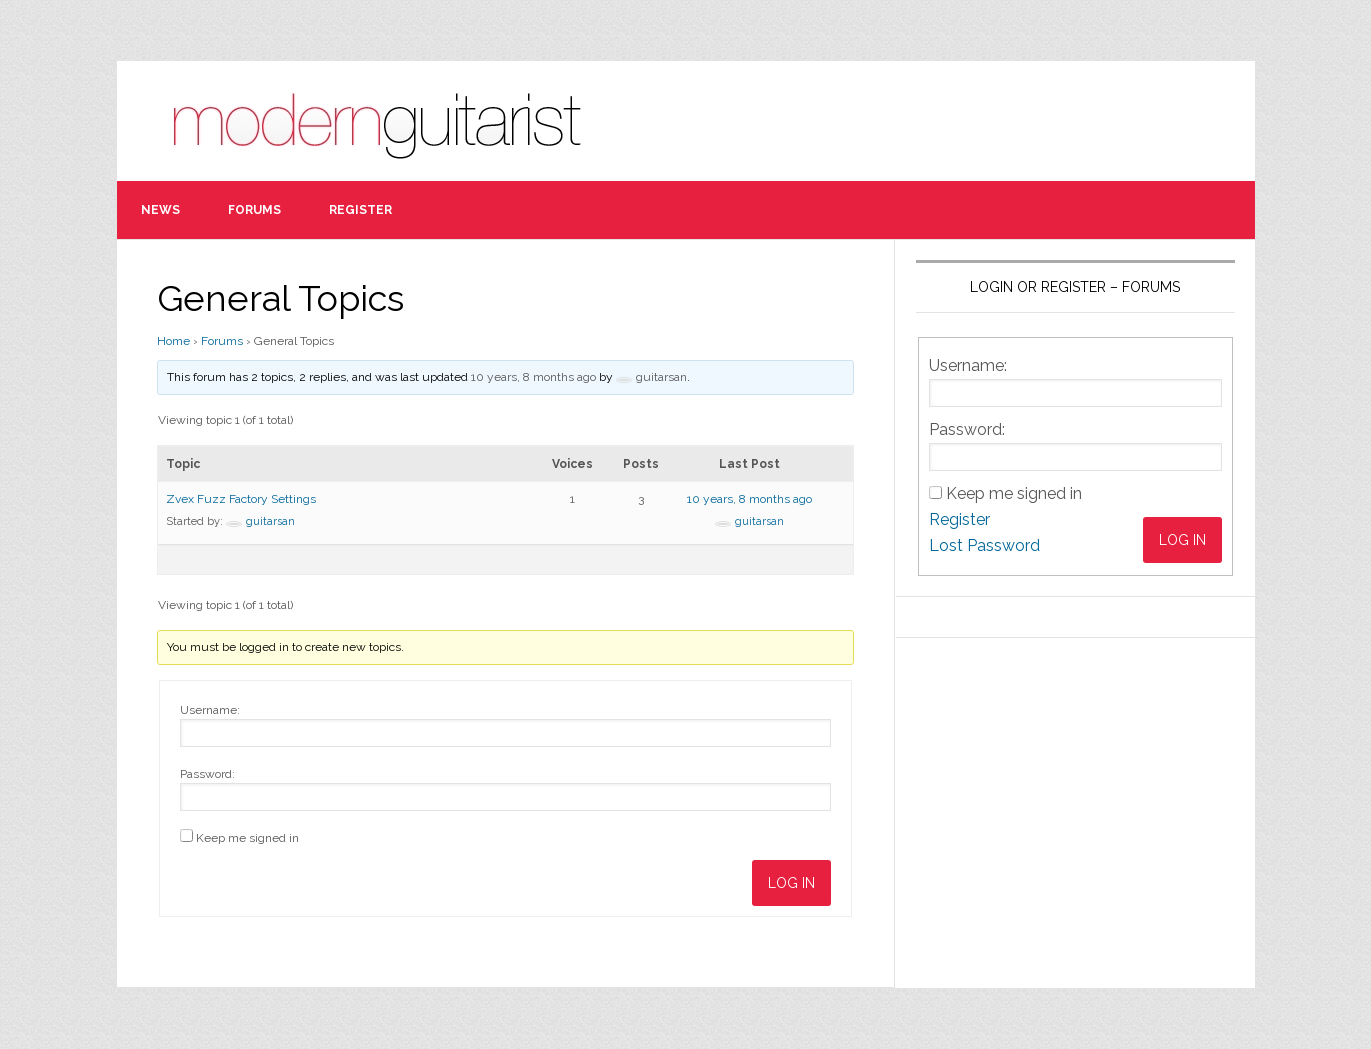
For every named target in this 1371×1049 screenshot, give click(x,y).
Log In (791, 883)
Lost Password (984, 545)
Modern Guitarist (387, 121)
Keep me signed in (247, 838)
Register (959, 519)
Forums (222, 341)
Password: (207, 774)
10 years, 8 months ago (533, 377)
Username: (210, 710)
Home (173, 341)
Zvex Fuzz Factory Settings (241, 499)
